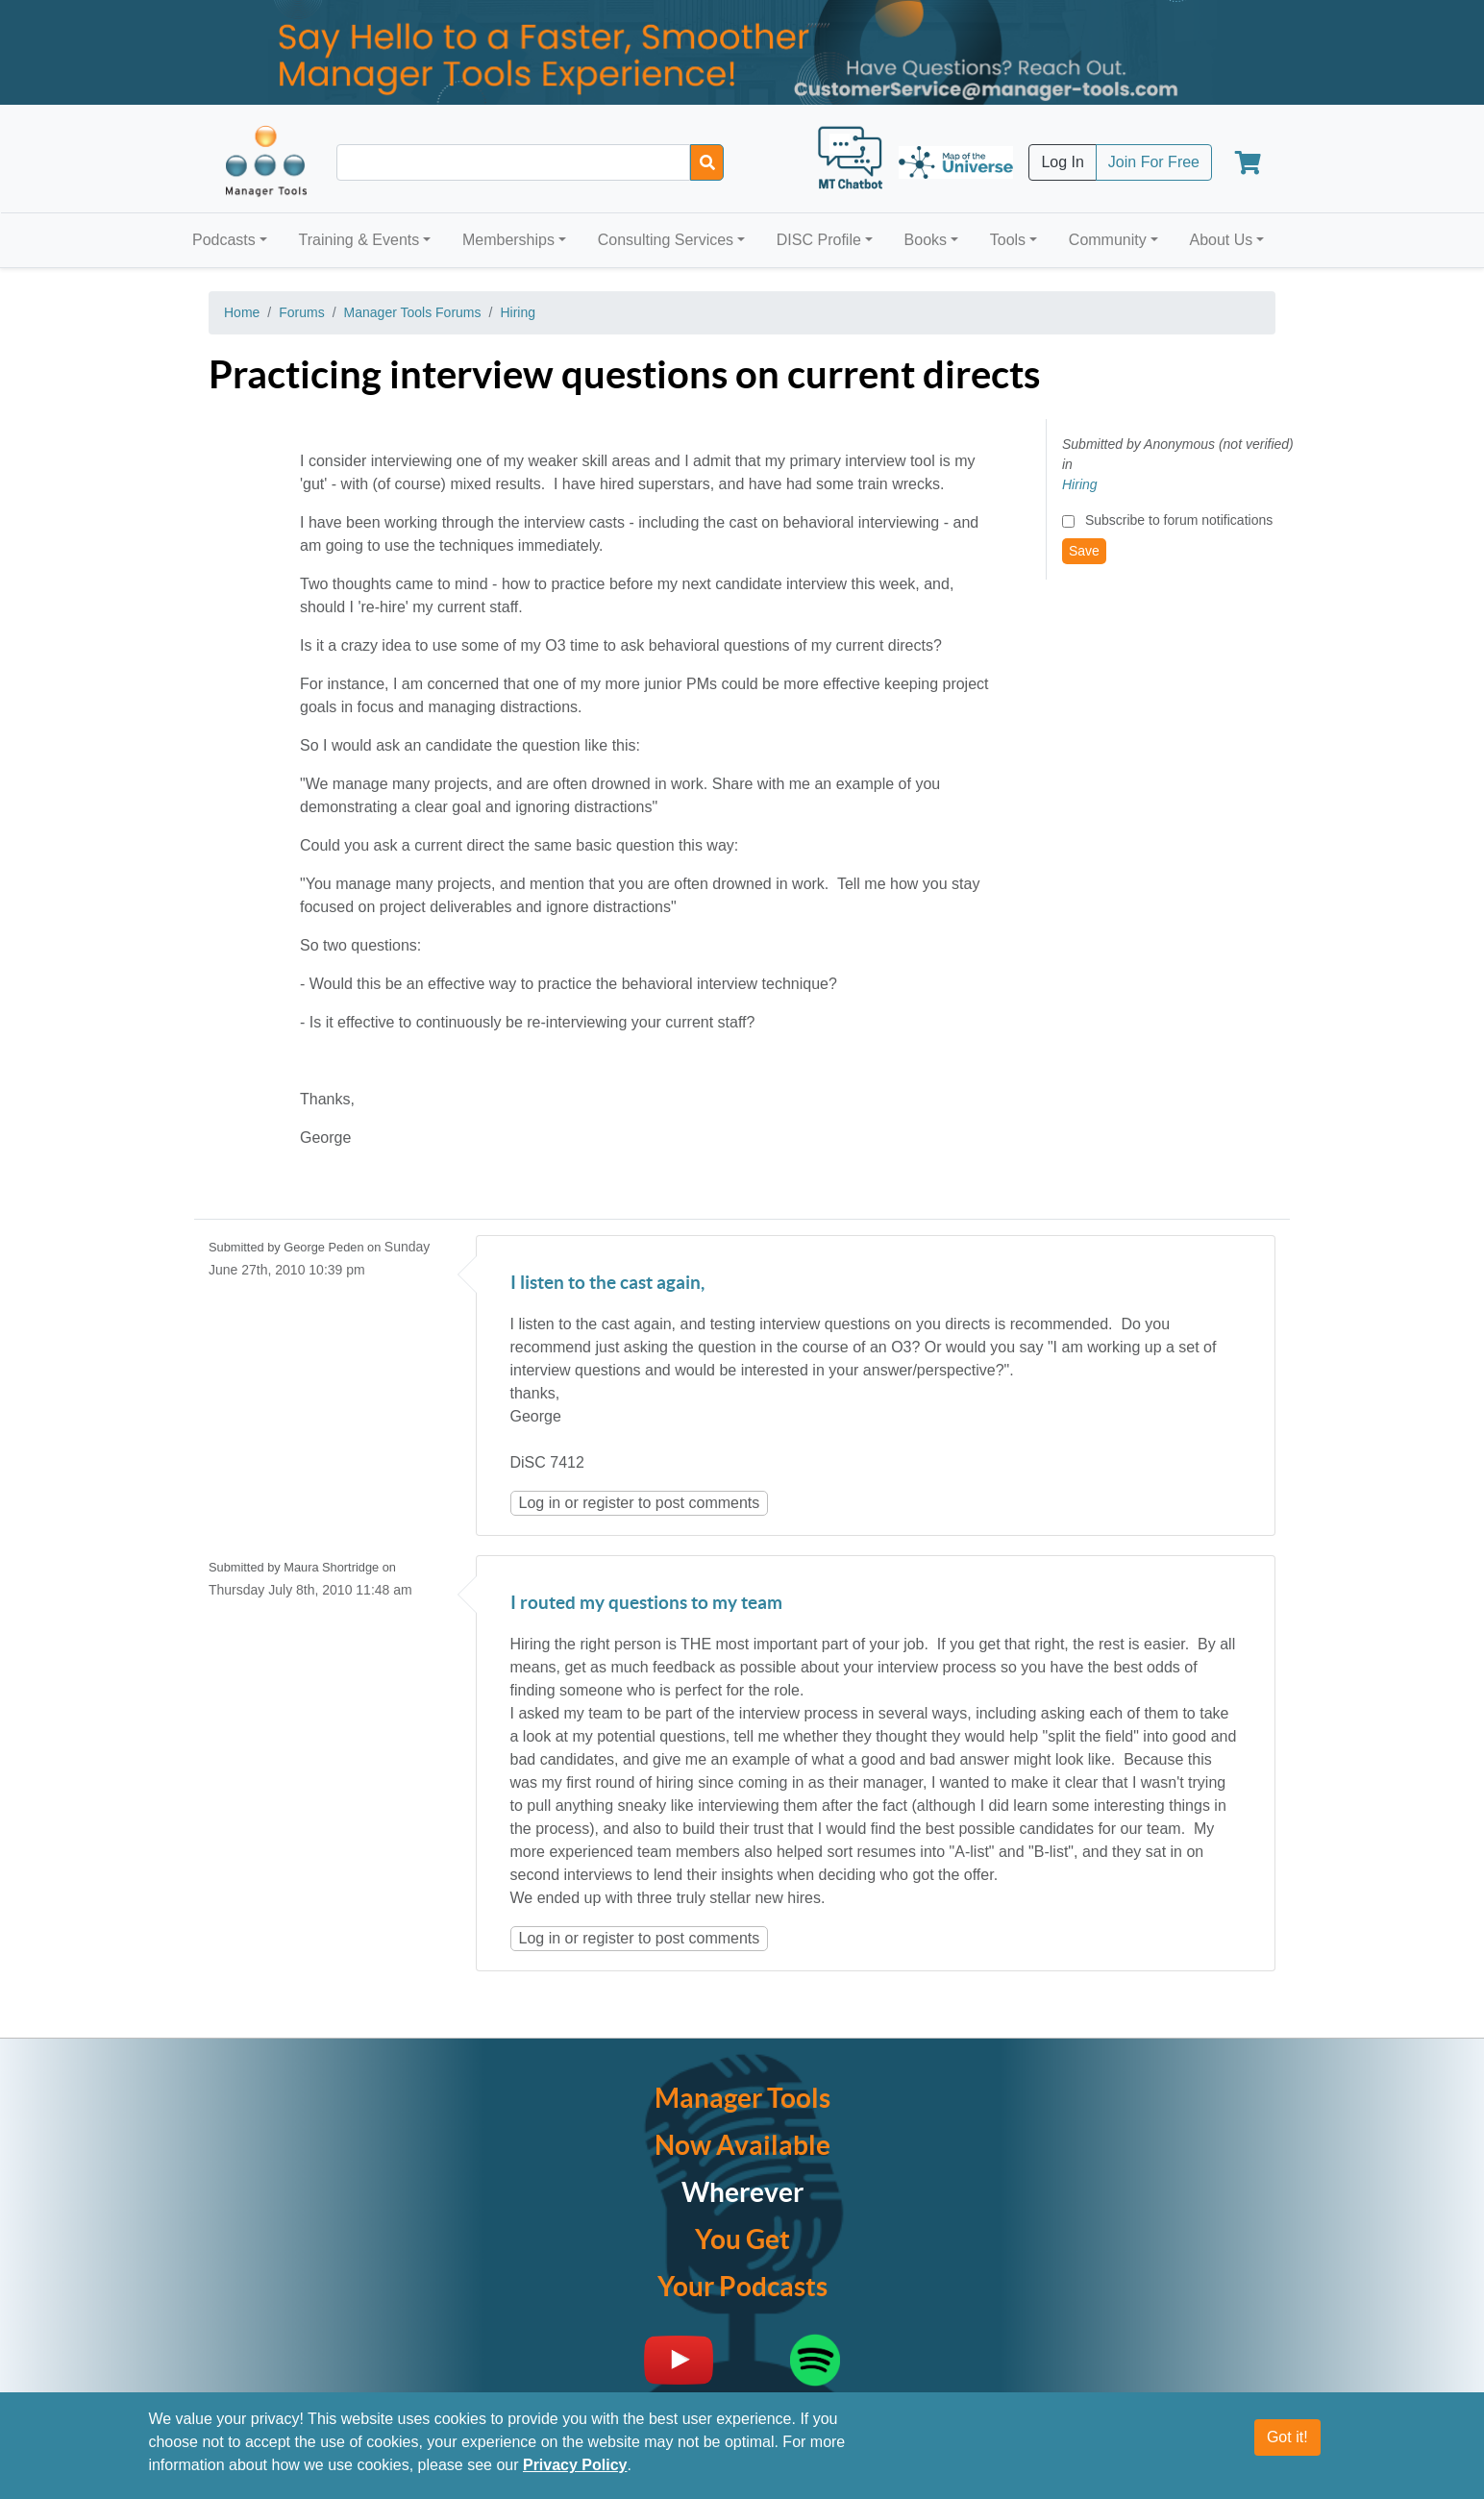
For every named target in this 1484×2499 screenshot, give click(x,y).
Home (242, 312)
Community (1108, 240)
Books (925, 240)
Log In (1062, 162)
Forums (301, 312)
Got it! (1287, 2444)
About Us (1220, 240)
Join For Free (1154, 162)
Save (1084, 550)
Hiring (517, 312)
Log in (540, 1503)
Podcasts (224, 240)
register (607, 1503)
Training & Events (359, 240)
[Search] (707, 162)
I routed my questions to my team (646, 1604)
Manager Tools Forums (413, 312)
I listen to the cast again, (607, 1283)
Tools (1008, 240)
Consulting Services (665, 240)
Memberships (508, 240)
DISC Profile (819, 240)
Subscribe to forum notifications (1179, 520)
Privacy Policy (575, 2471)
